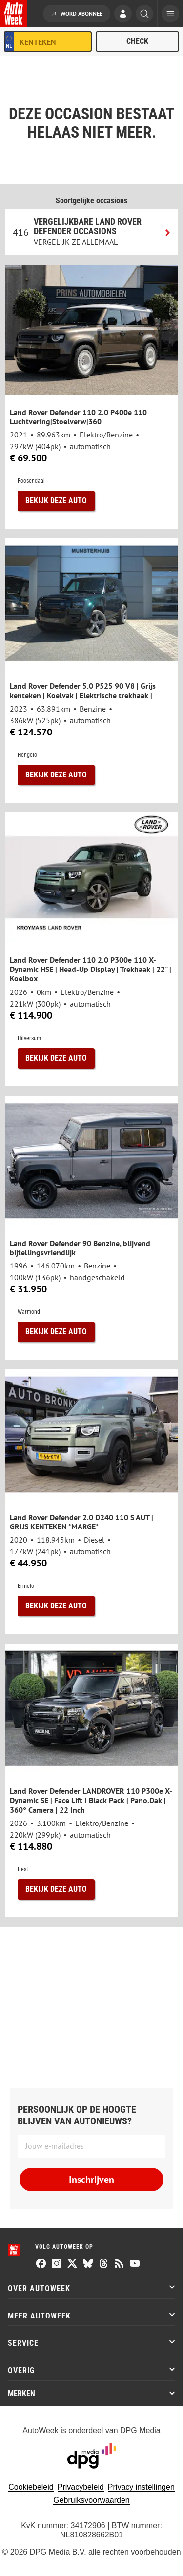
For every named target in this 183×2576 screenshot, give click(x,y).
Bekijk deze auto (56, 500)
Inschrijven (91, 2179)
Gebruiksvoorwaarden (91, 2500)
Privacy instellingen (141, 2487)
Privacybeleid (81, 2487)
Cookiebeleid (31, 2487)
